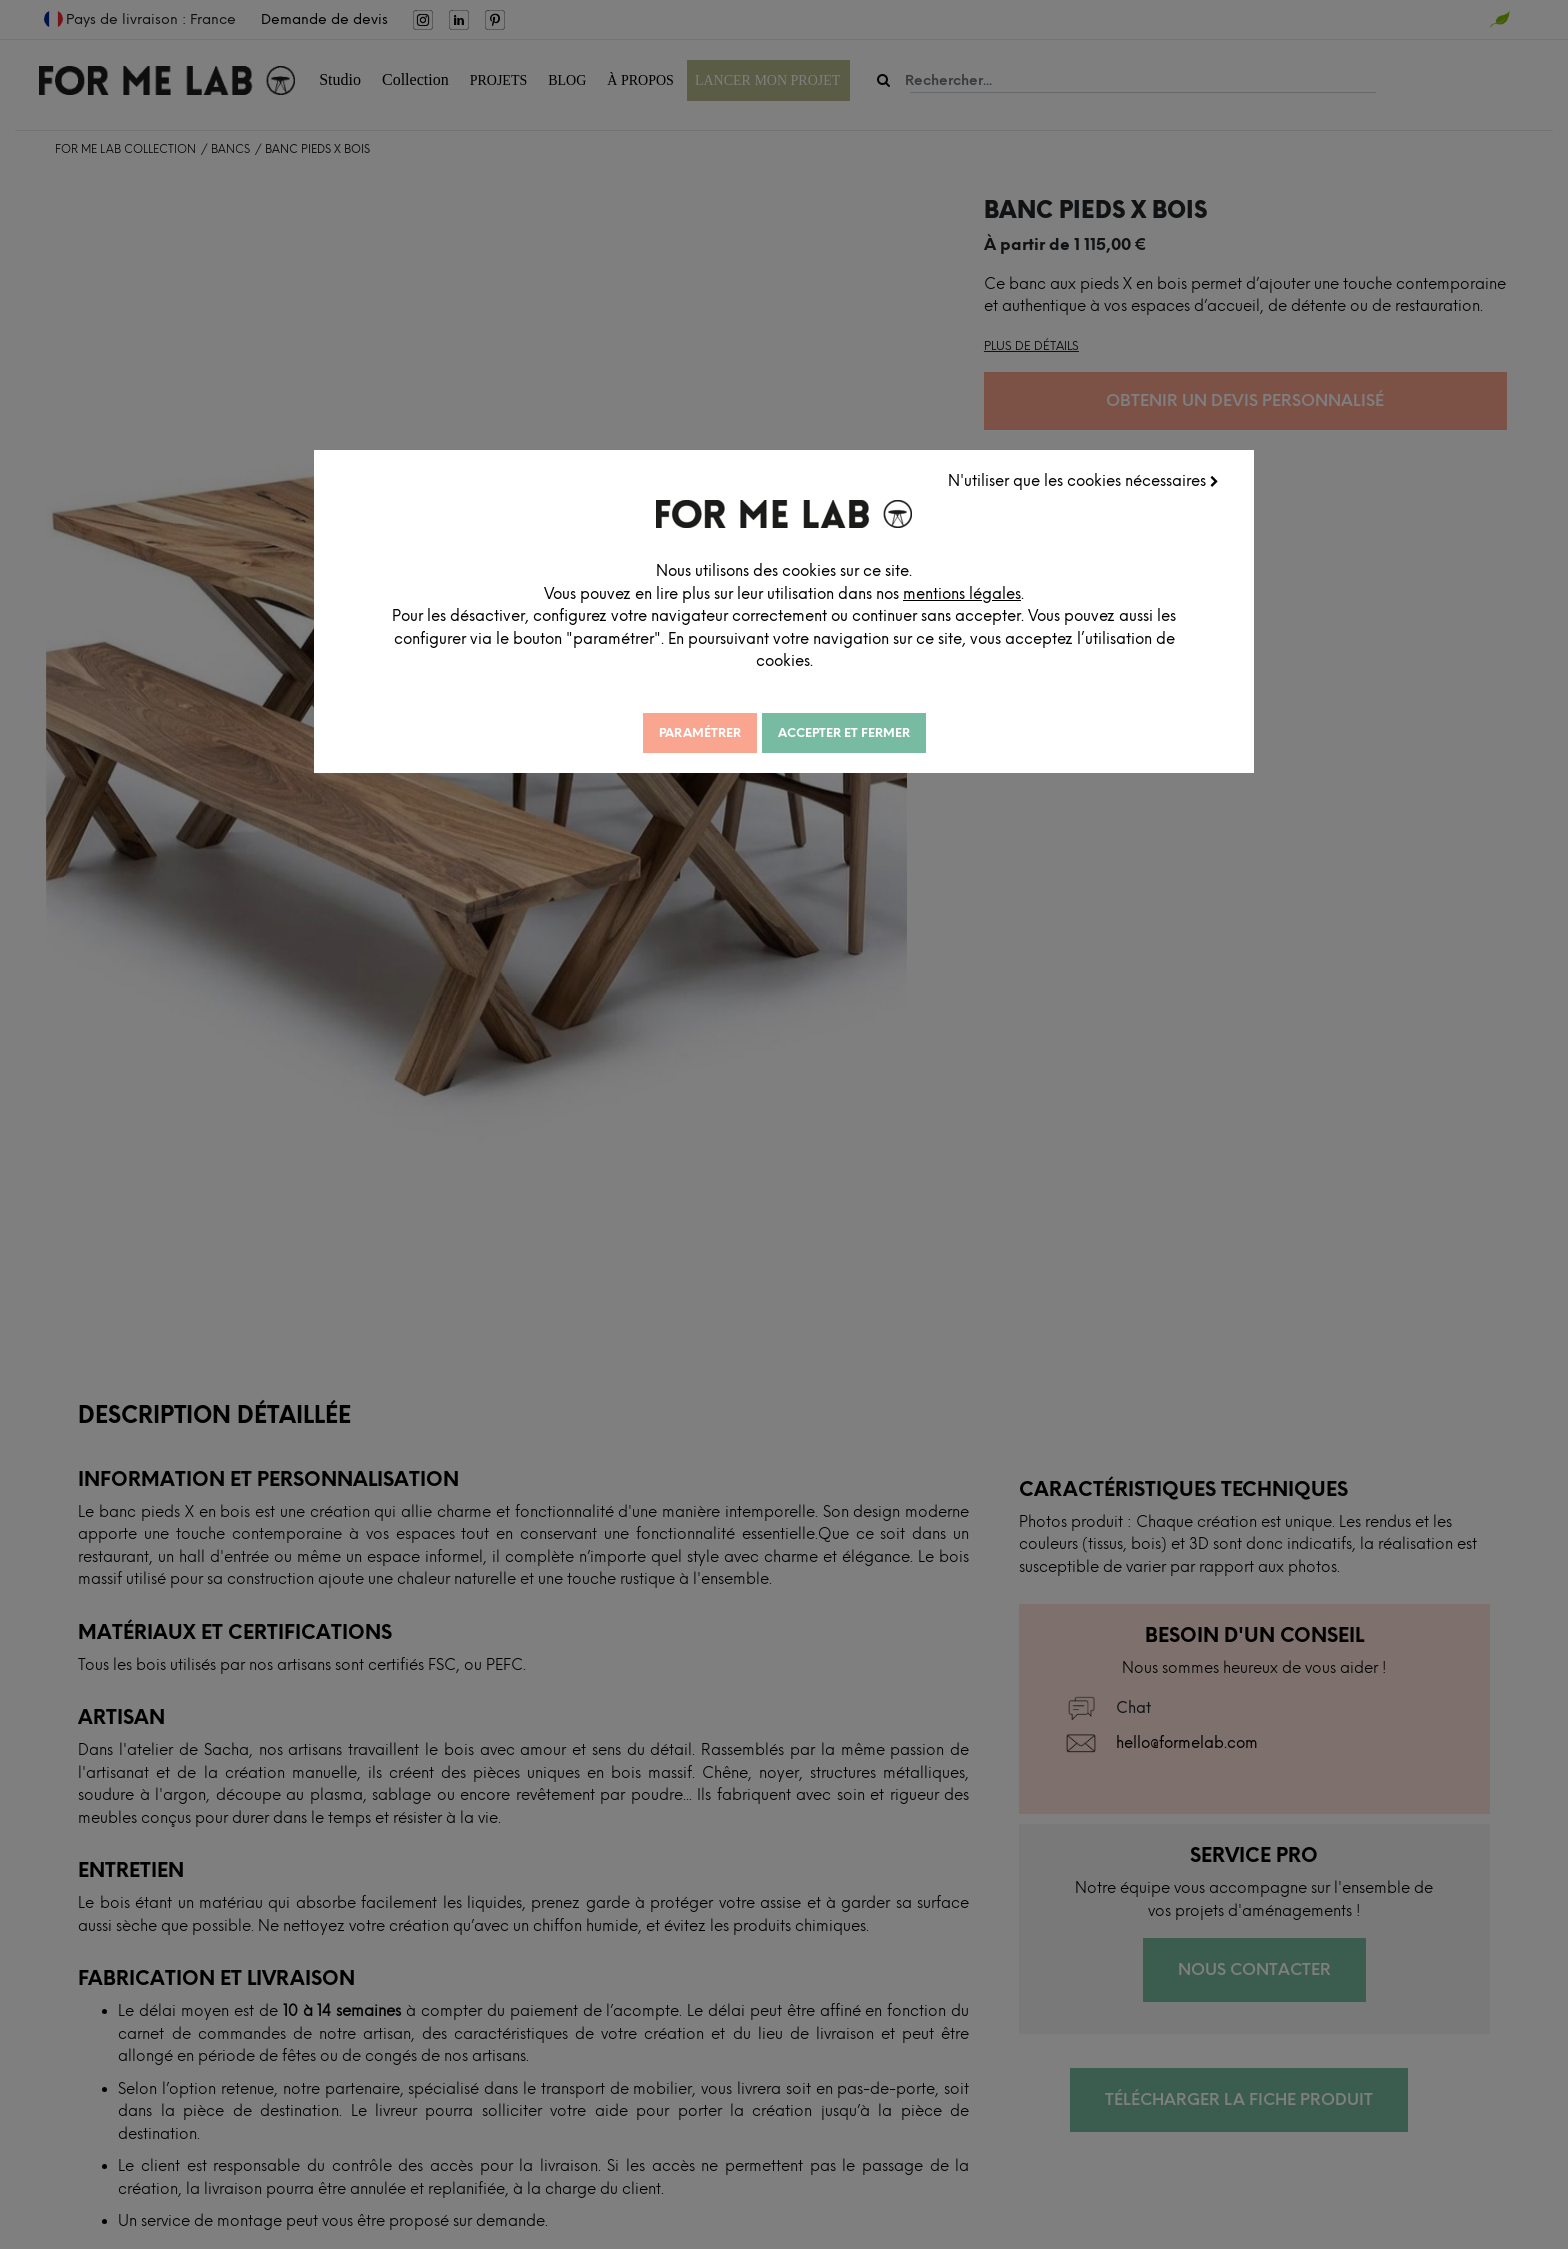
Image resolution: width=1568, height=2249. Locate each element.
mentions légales (1017, 591)
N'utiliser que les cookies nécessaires (1086, 478)
